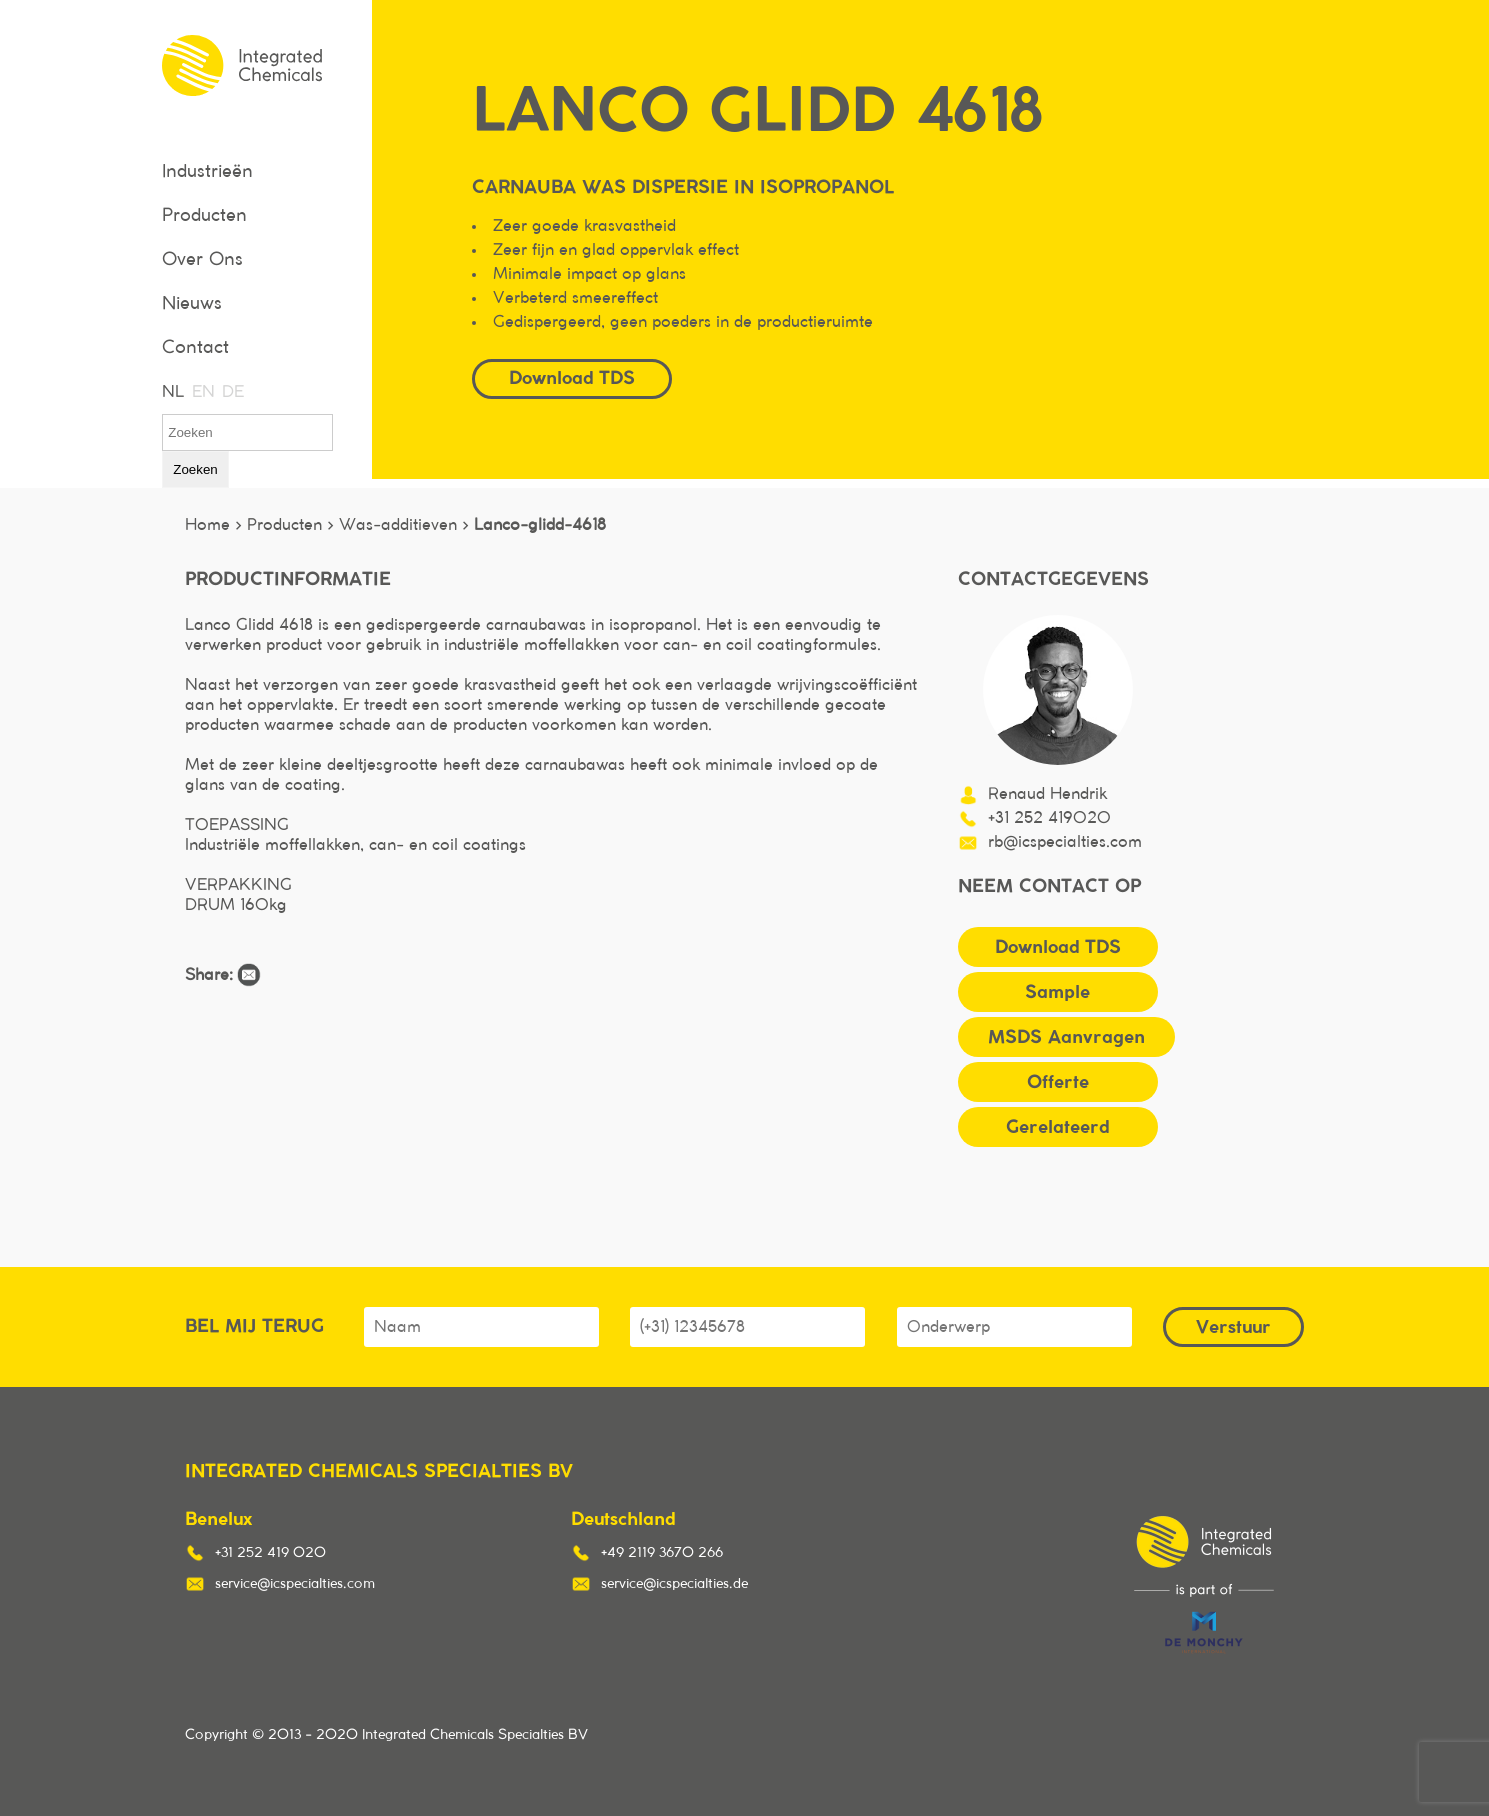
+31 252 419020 (1049, 818)
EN (202, 392)
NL (172, 392)
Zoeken (195, 469)
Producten (204, 216)
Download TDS (572, 377)
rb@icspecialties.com (1065, 842)
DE (232, 392)
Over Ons (202, 260)
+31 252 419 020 (270, 1553)
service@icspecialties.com (295, 1584)
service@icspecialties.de (674, 1584)
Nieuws (192, 304)
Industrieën (207, 172)
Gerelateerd (1057, 1126)
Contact (195, 348)
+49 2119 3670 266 (662, 1553)
